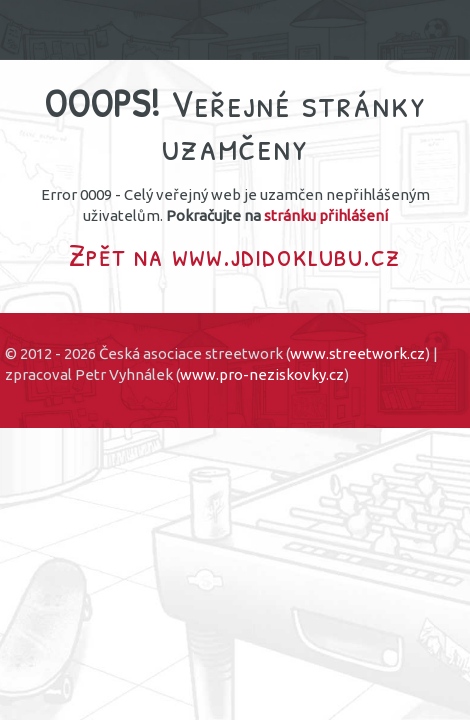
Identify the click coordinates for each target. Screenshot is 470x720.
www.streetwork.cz (357, 353)
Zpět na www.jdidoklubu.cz (235, 254)
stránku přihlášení (326, 215)
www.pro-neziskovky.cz (262, 374)
